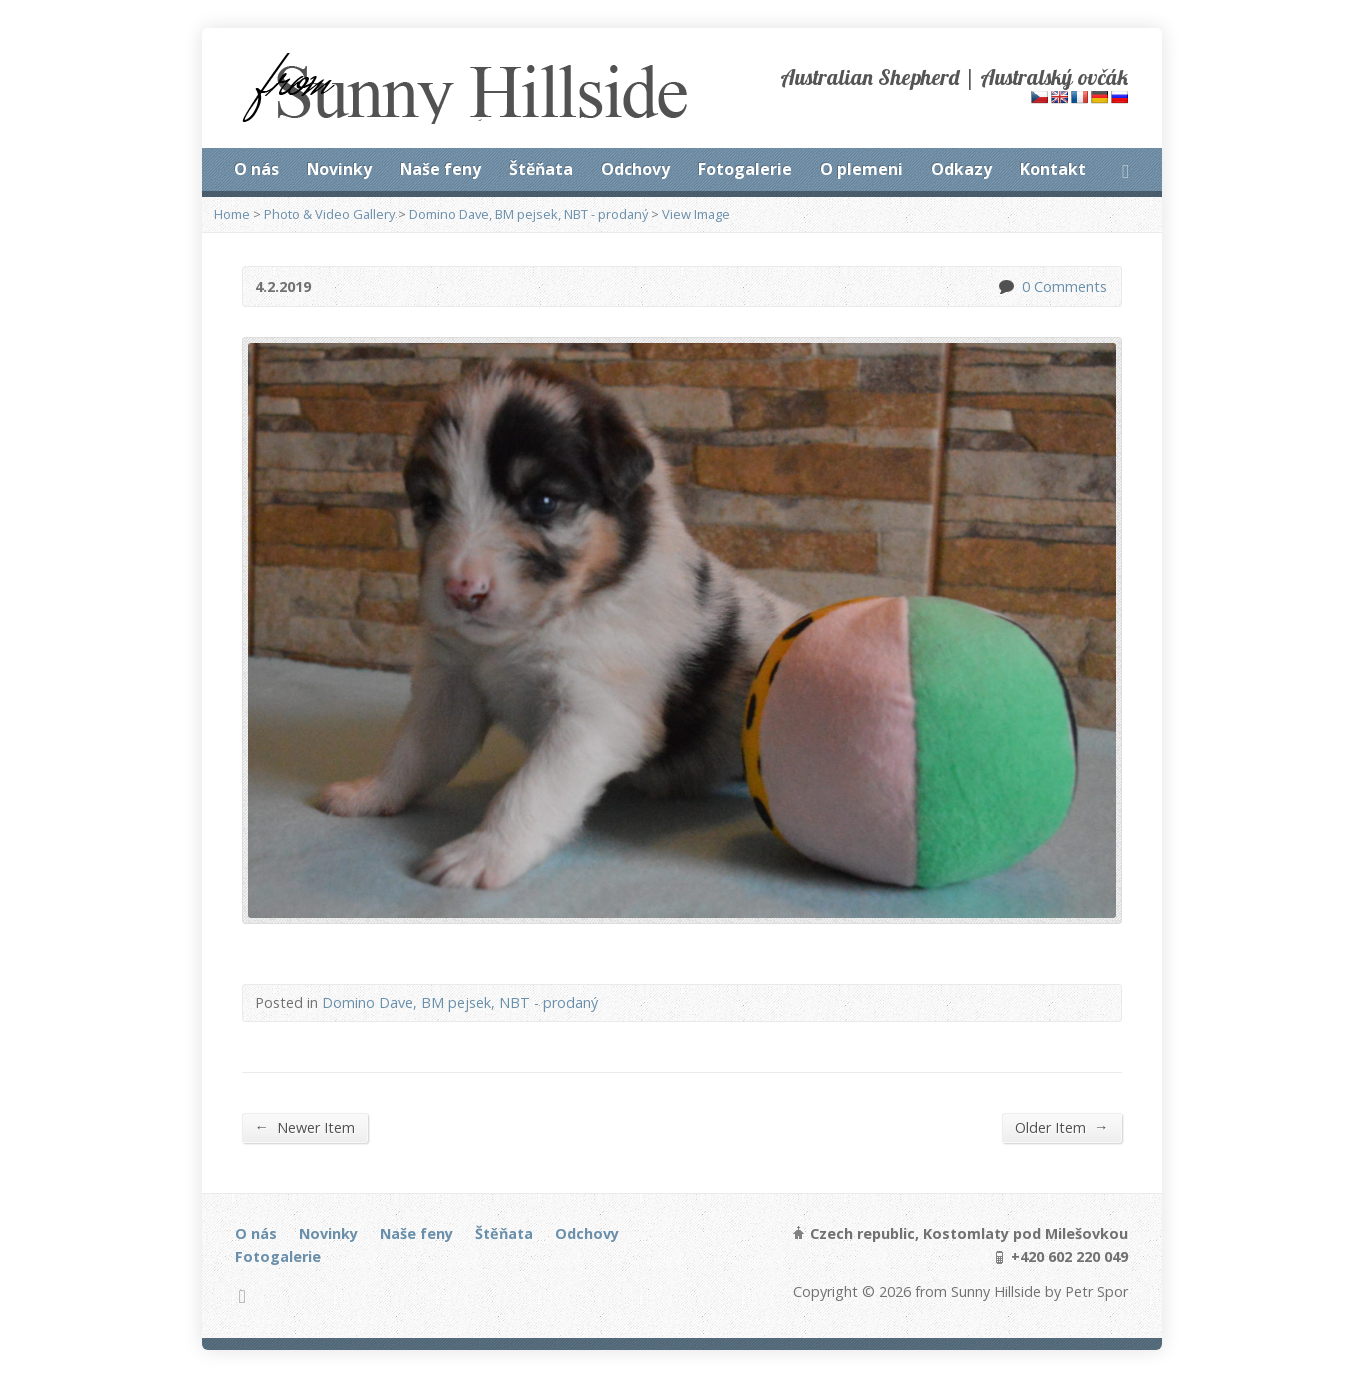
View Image (696, 214)
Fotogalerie (745, 169)
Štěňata (541, 169)
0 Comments (1005, 286)
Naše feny (440, 169)
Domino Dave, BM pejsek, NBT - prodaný (528, 214)
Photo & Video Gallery (329, 214)
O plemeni (861, 169)
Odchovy (635, 169)
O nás (256, 169)
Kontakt (1053, 169)
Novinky (339, 169)
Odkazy (961, 169)
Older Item (1061, 1127)
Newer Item (305, 1127)
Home (232, 214)
